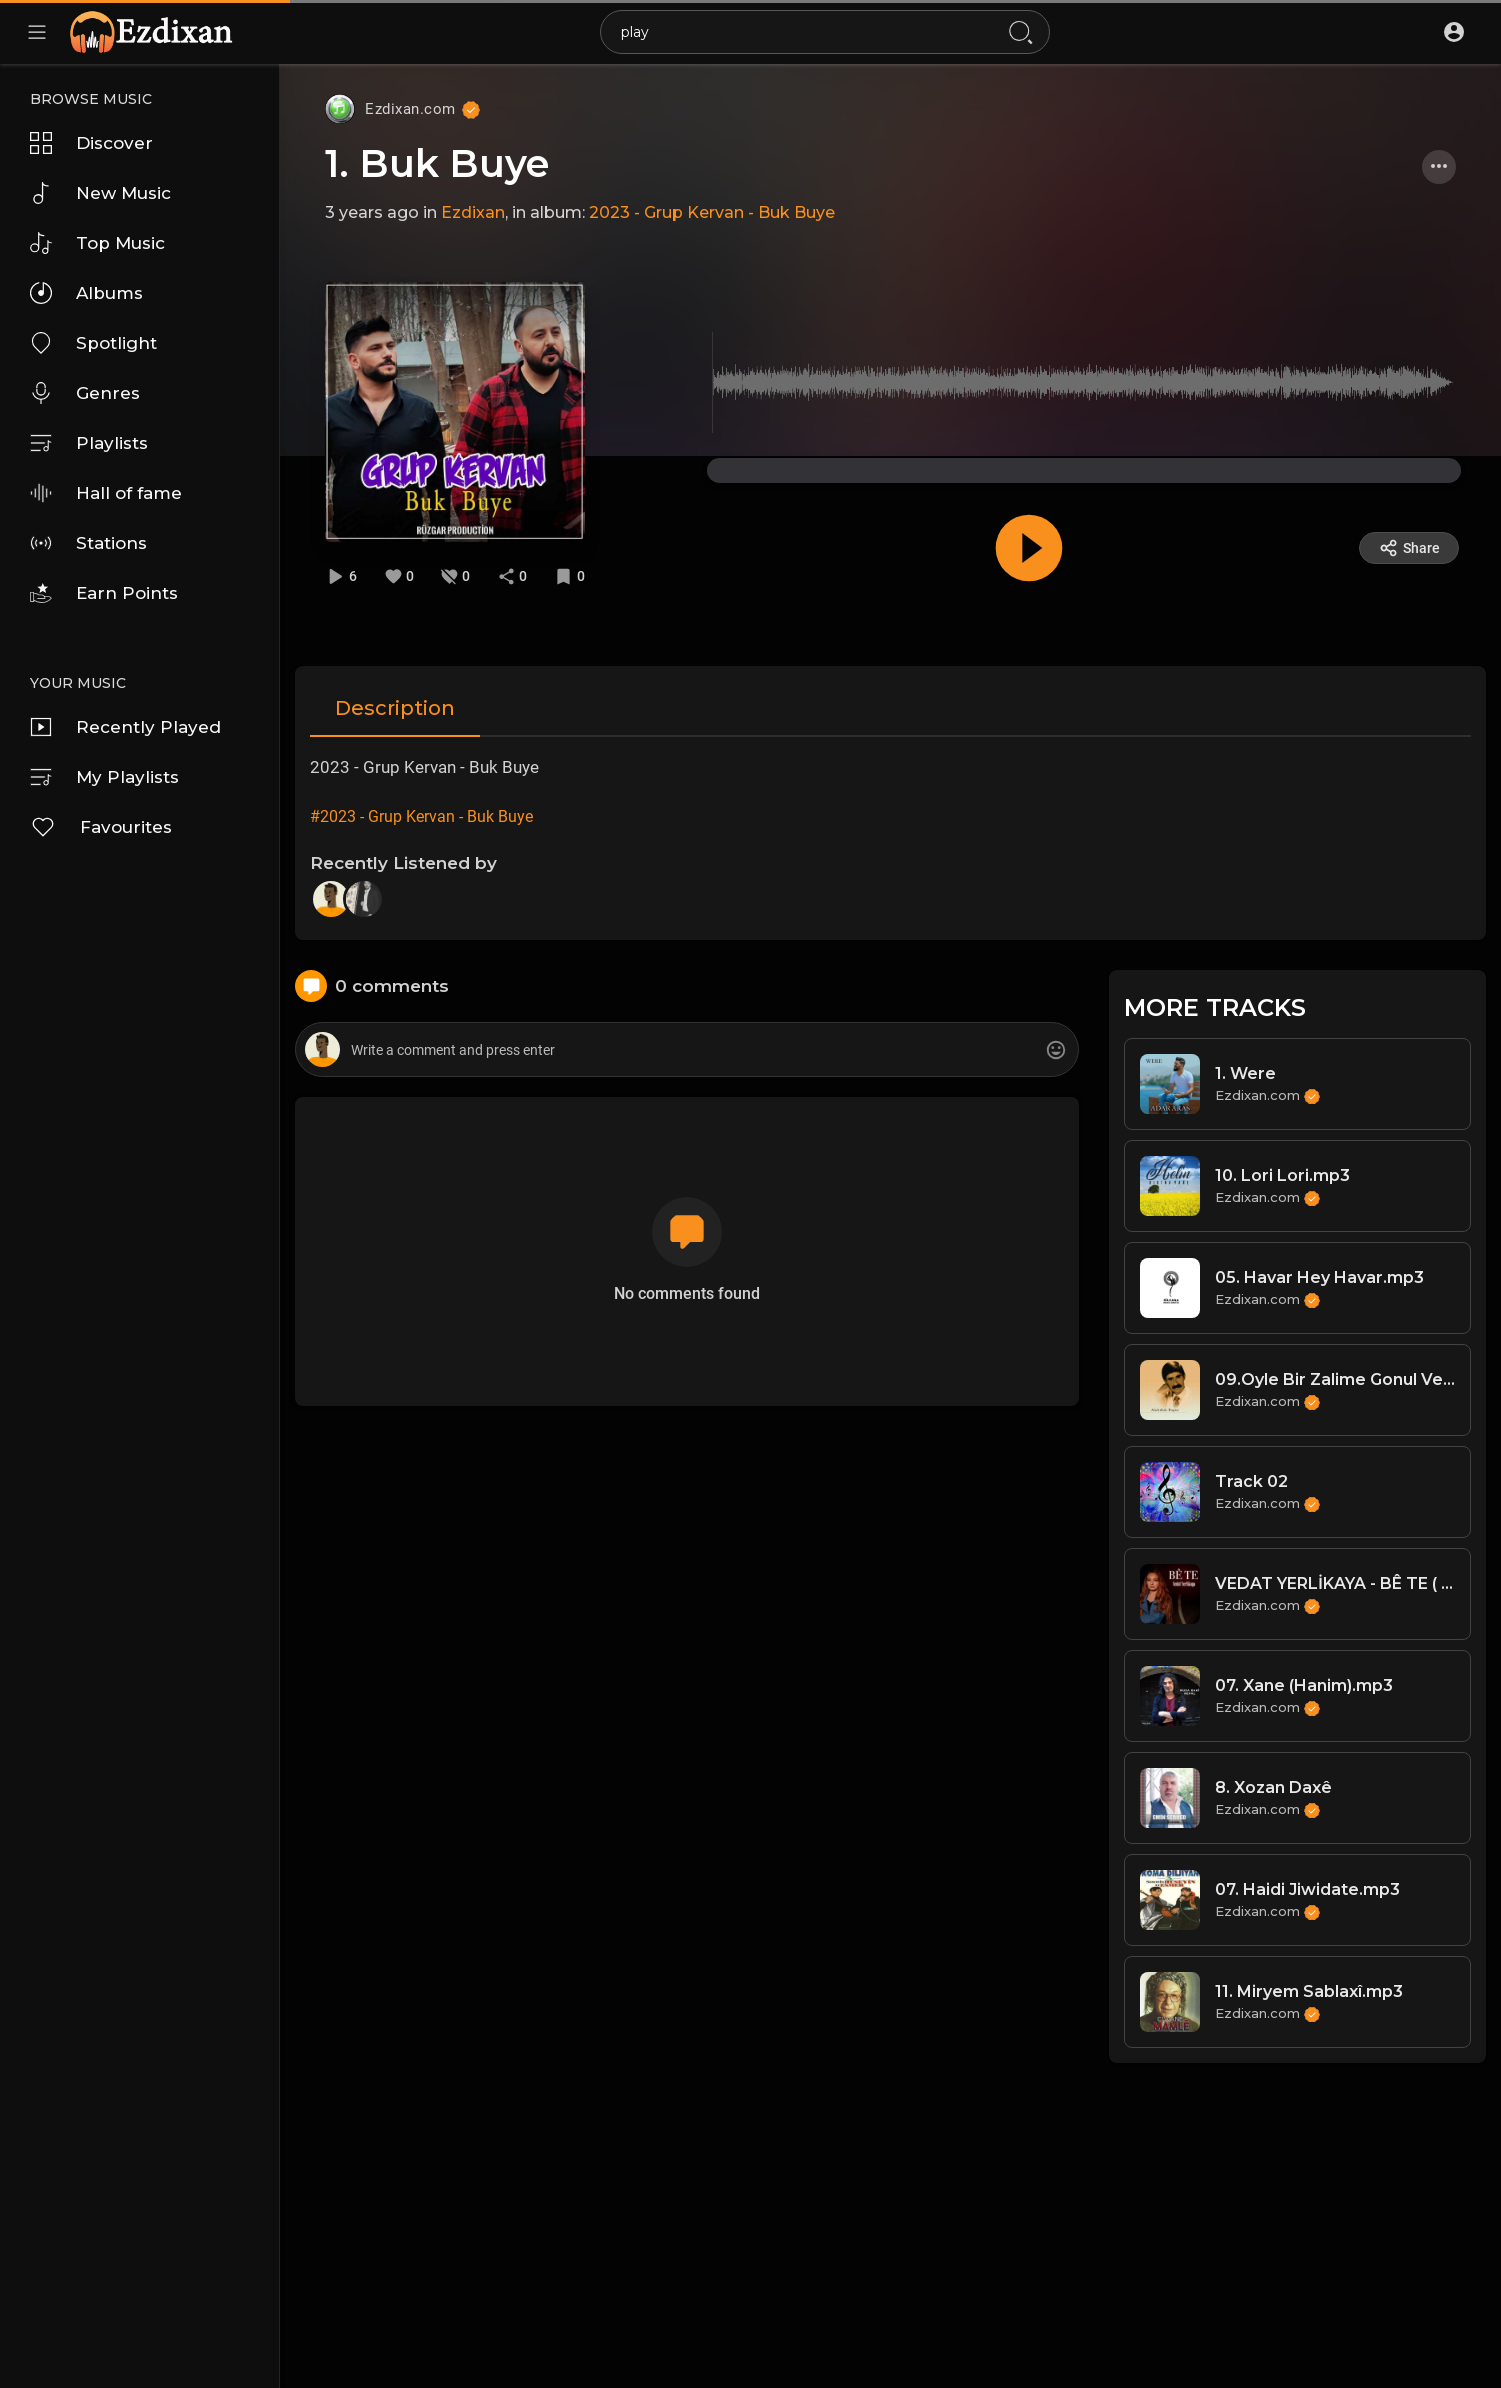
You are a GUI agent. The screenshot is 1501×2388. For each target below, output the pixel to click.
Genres (85, 393)
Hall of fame (106, 493)
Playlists (89, 443)
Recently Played (125, 727)
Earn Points (104, 593)
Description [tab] (395, 708)
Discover (91, 143)
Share (1409, 548)
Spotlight (93, 343)
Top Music (97, 243)
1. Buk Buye (437, 163)
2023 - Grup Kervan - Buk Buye (712, 212)
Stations (88, 543)
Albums (86, 293)
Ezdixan (473, 212)
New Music (100, 193)
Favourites (101, 827)
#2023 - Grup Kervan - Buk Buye (421, 816)
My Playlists (104, 777)
